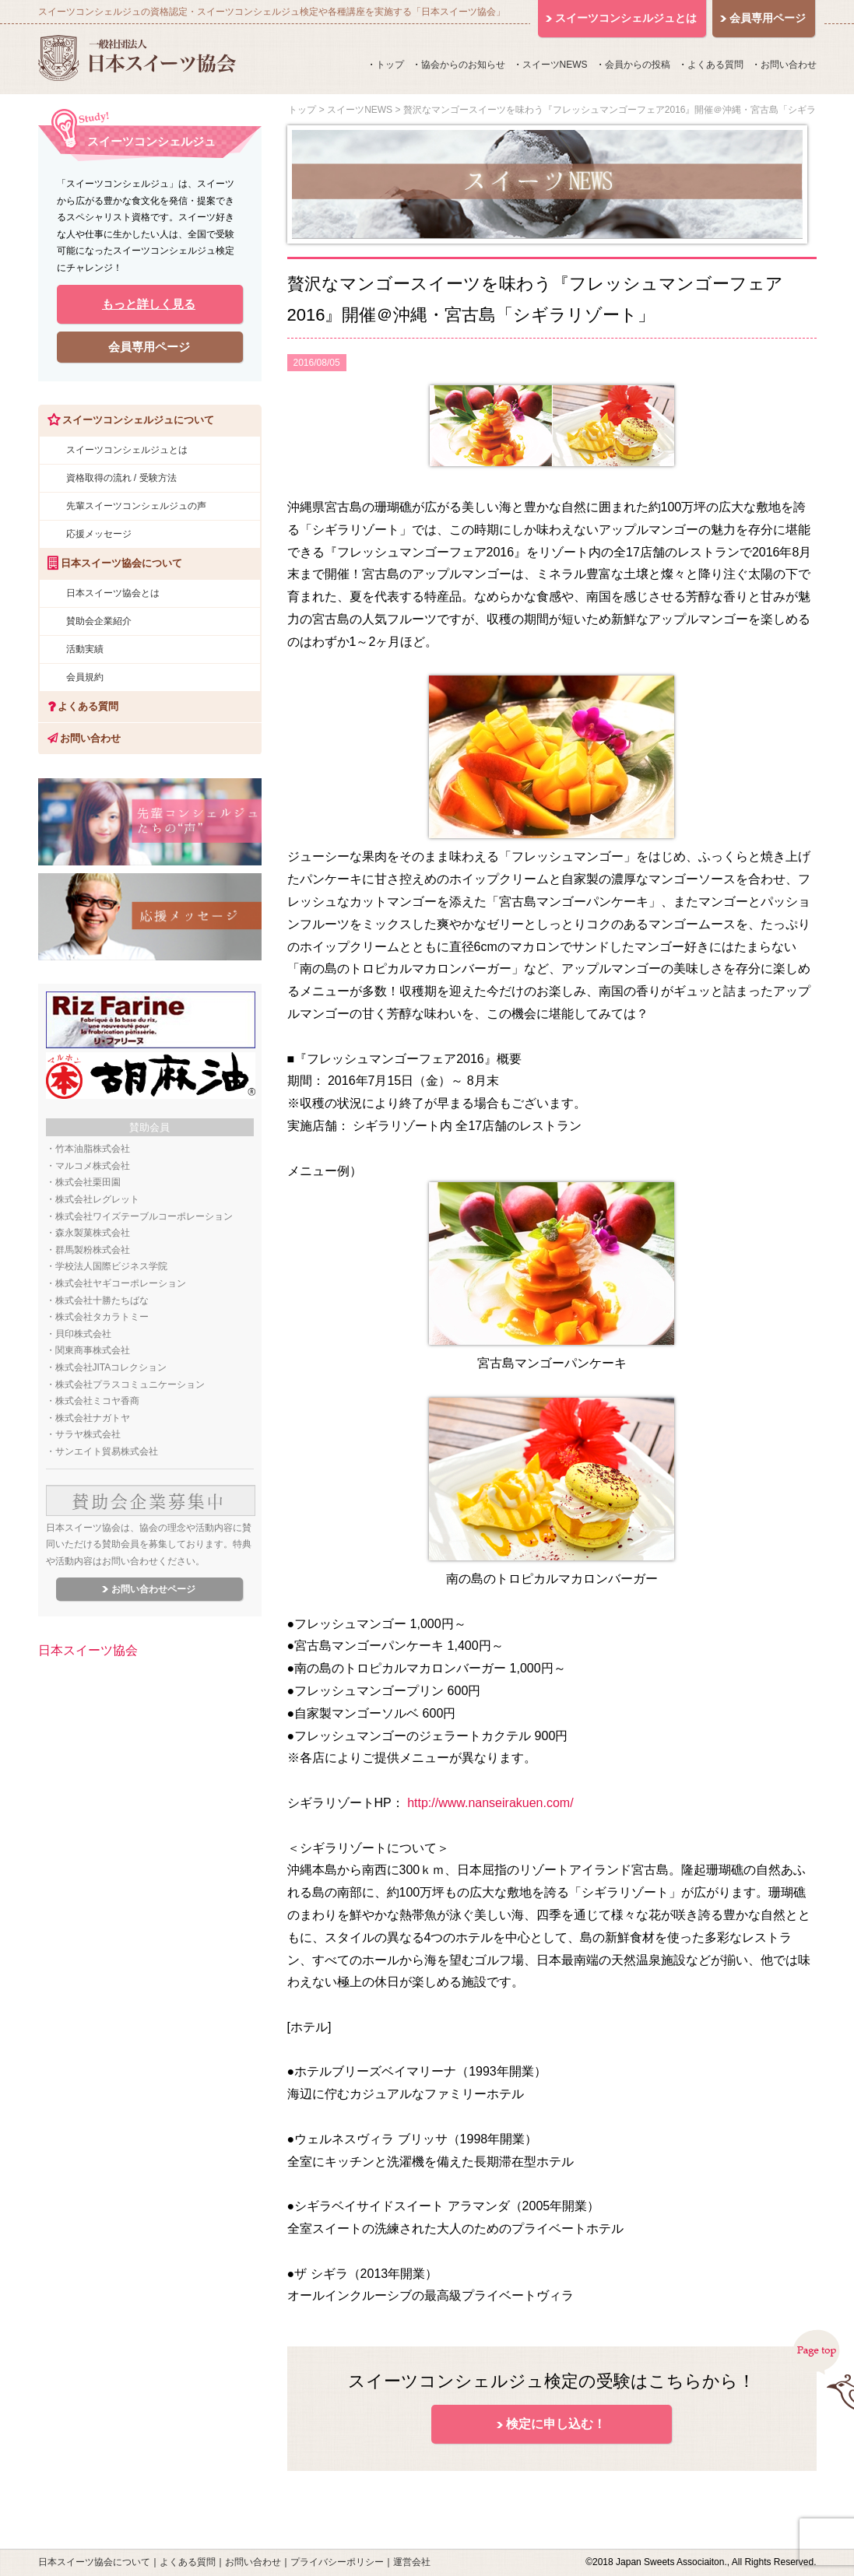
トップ (390, 64)
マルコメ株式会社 (92, 1165)
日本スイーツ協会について (94, 2562)
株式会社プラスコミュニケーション (130, 1384)
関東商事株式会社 (92, 1350)
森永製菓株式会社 (92, 1232)
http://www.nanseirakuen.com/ (490, 1802)
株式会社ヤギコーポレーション (120, 1283)
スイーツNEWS (555, 64)
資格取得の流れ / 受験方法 (121, 477)
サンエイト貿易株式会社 (106, 1451)
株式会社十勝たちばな (102, 1300)
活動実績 (85, 649)
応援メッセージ (99, 533)
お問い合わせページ (153, 1589)
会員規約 (85, 677)
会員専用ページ (149, 346)
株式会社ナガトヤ (92, 1418)
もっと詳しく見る (148, 304)
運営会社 (412, 2562)
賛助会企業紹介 (99, 621)
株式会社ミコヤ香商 (97, 1400)
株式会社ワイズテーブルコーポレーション (144, 1216)
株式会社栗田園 (88, 1182)
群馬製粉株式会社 (92, 1249)
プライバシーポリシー (337, 2562)
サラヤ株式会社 (88, 1434)
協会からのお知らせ (463, 64)
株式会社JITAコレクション (111, 1367)
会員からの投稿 (637, 64)
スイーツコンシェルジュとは (127, 449)
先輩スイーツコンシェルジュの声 (136, 505)
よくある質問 (715, 64)
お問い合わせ (789, 64)
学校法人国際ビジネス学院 (111, 1266)
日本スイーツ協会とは (113, 593)
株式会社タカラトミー (102, 1316)
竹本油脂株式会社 (92, 1148)
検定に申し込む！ (556, 2423)
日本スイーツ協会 (88, 1650)
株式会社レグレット (97, 1199)
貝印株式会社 (83, 1333)
